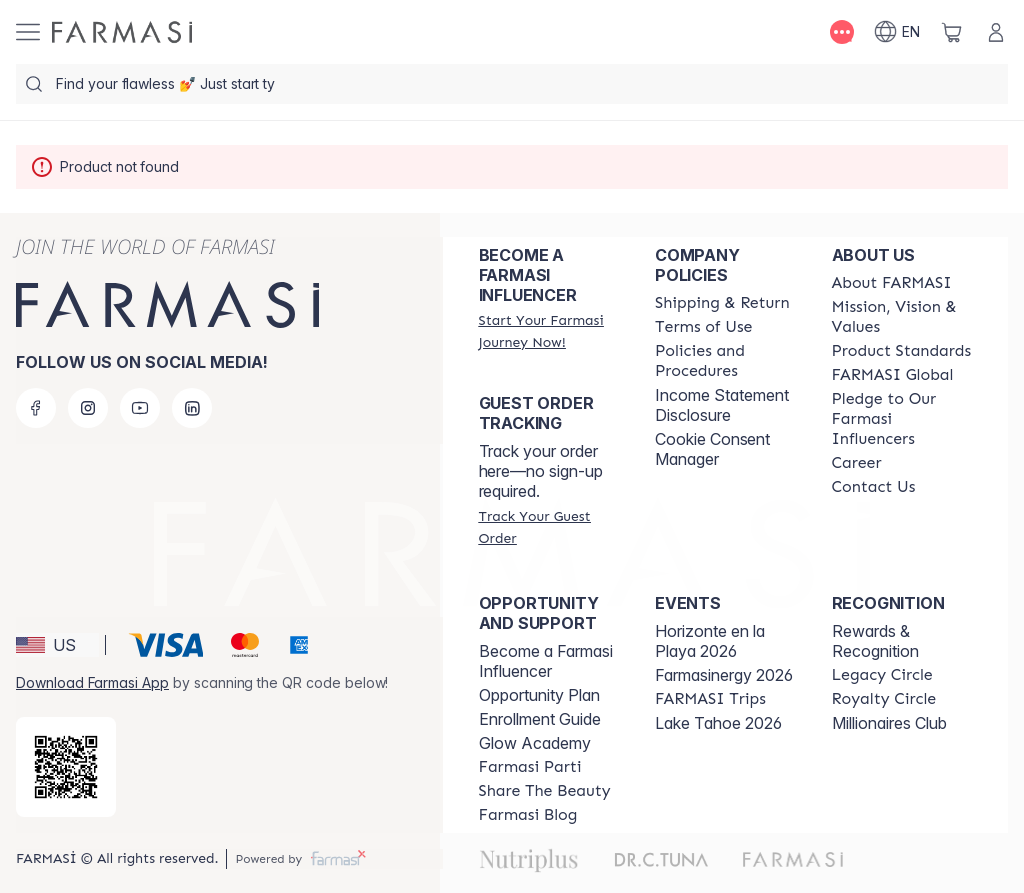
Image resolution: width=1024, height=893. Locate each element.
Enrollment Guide (540, 719)
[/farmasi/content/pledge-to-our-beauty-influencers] (902, 419)
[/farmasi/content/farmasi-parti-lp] (530, 767)
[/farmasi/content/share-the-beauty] (545, 791)
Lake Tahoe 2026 (718, 723)
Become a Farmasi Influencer (546, 661)
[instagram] (88, 408)
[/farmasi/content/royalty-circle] (884, 699)
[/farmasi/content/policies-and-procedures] (725, 361)
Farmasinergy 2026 (724, 675)
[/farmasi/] (122, 32)
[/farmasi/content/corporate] (893, 375)
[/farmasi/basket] (952, 32)
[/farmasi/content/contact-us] (874, 487)
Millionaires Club (889, 723)
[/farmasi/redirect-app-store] (66, 767)
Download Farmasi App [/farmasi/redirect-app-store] (92, 682)
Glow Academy (535, 743)
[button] (57, 645)
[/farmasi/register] (549, 331)
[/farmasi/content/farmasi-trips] (710, 699)
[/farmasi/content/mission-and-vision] (902, 317)
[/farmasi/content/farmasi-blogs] (528, 815)
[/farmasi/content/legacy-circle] (882, 675)
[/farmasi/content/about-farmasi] (892, 283)
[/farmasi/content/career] (857, 463)
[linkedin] (192, 408)
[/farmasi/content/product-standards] (902, 351)
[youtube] (140, 408)
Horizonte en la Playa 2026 (710, 641)
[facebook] (36, 408)
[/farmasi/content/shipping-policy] (722, 303)
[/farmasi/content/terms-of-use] (703, 327)
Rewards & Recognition (875, 641)
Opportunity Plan (539, 695)
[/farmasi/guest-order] (549, 527)
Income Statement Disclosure (722, 405)
